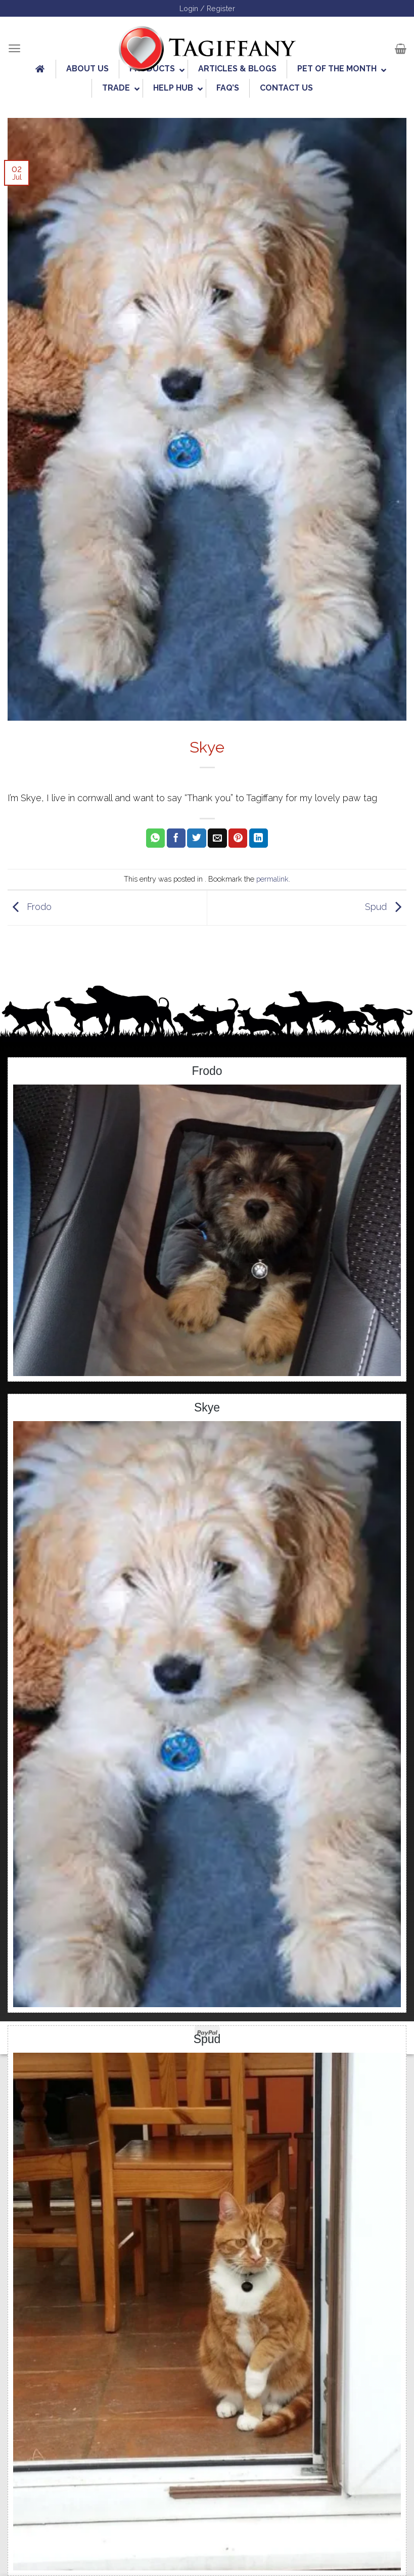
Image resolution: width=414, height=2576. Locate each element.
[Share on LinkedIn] (258, 838)
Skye (207, 1407)
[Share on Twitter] (196, 838)
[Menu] (14, 48)
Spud (385, 907)
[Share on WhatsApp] (155, 838)
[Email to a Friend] (217, 838)
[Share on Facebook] (176, 838)
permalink (272, 879)
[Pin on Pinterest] (237, 838)
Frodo (30, 907)
